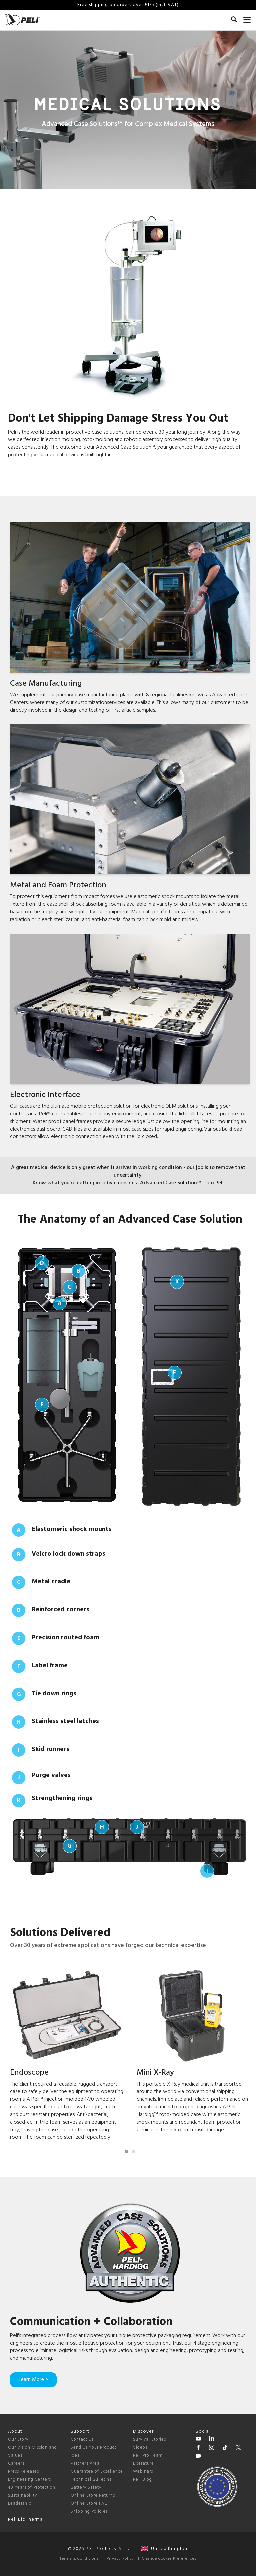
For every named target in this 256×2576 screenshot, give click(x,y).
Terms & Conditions (79, 2558)
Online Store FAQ (89, 2503)
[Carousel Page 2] (133, 2151)
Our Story (18, 2439)
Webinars (143, 2471)
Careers (16, 2463)
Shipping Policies (89, 2511)
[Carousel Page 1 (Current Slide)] (126, 2151)
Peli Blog (142, 2479)
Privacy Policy (120, 2558)
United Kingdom (165, 2549)
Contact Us (82, 2439)
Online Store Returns (93, 2495)
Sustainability (22, 2495)
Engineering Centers (29, 2479)
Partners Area (85, 2463)
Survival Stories (149, 2439)
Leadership (20, 2503)
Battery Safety (86, 2487)
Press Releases (23, 2471)
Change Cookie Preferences (169, 2558)
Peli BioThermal (26, 2519)
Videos (140, 2447)
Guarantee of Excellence (97, 2471)
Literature (143, 2463)
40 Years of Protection (31, 2487)
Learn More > (33, 2379)
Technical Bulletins (91, 2479)
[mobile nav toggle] (247, 18)
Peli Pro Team (148, 2455)
